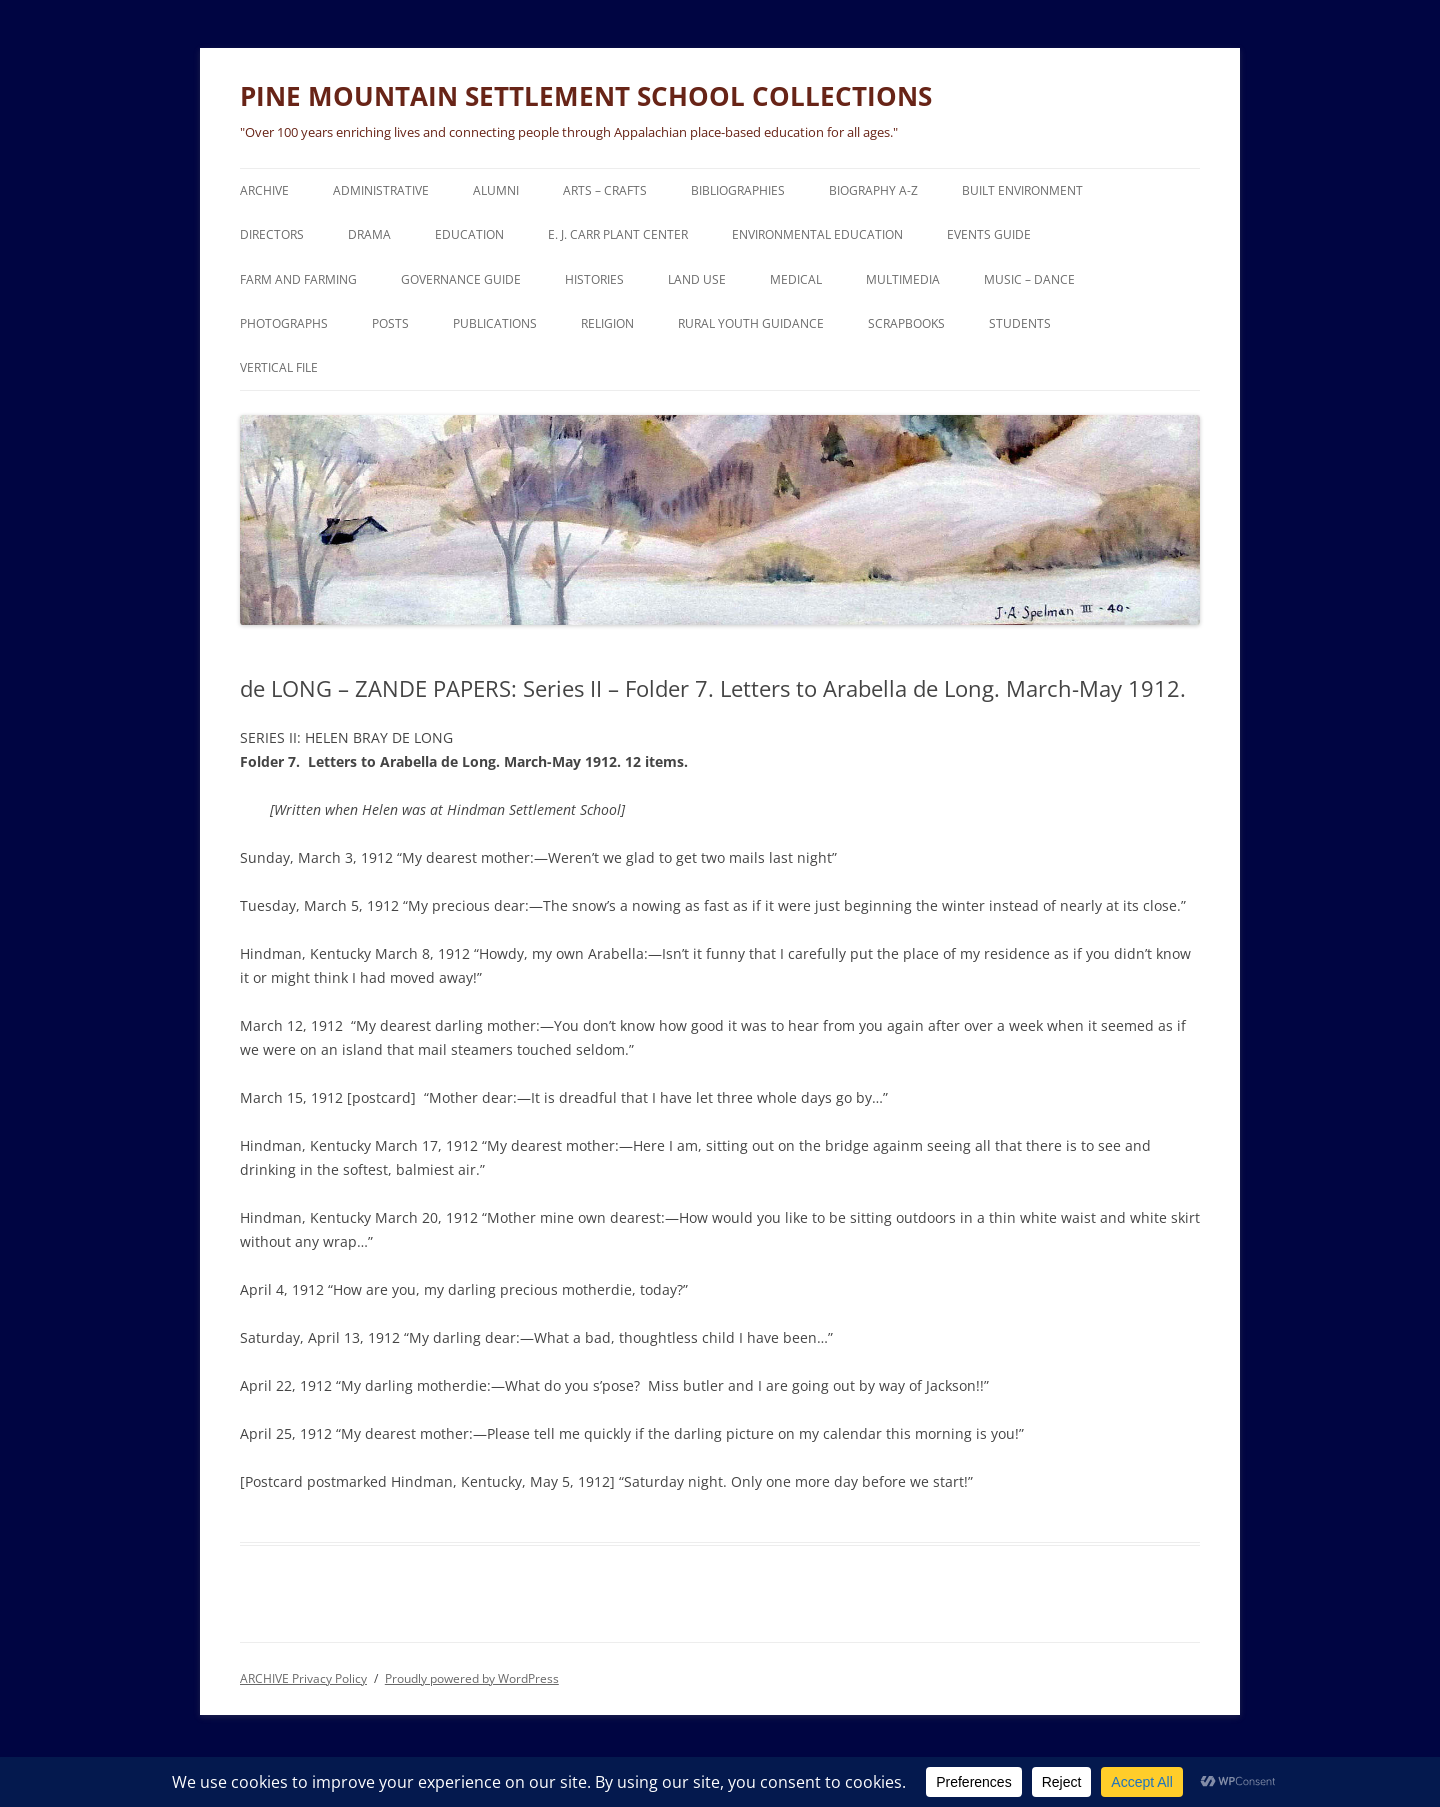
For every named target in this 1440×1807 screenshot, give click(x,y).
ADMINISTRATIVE (381, 190)
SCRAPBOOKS (906, 323)
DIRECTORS (272, 234)
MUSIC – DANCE (1029, 279)
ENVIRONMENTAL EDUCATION (817, 234)
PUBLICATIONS (495, 323)
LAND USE (697, 279)
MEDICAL (796, 279)
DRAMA (369, 234)
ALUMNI (496, 190)
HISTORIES (594, 279)
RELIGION (607, 323)
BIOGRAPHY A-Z (873, 190)
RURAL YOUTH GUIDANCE (751, 323)
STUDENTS (1020, 323)
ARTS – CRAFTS (605, 190)
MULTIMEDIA (903, 279)
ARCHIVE (264, 190)
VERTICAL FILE (279, 367)
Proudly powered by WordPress (472, 1678)
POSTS (390, 323)
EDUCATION (469, 234)
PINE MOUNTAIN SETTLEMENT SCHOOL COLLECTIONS (586, 96)
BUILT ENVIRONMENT (1022, 190)
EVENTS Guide (989, 234)
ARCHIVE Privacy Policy (303, 1678)
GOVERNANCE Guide (461, 279)
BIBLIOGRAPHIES (738, 190)
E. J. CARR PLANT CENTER (618, 234)
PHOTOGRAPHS (284, 323)
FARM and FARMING (298, 279)
